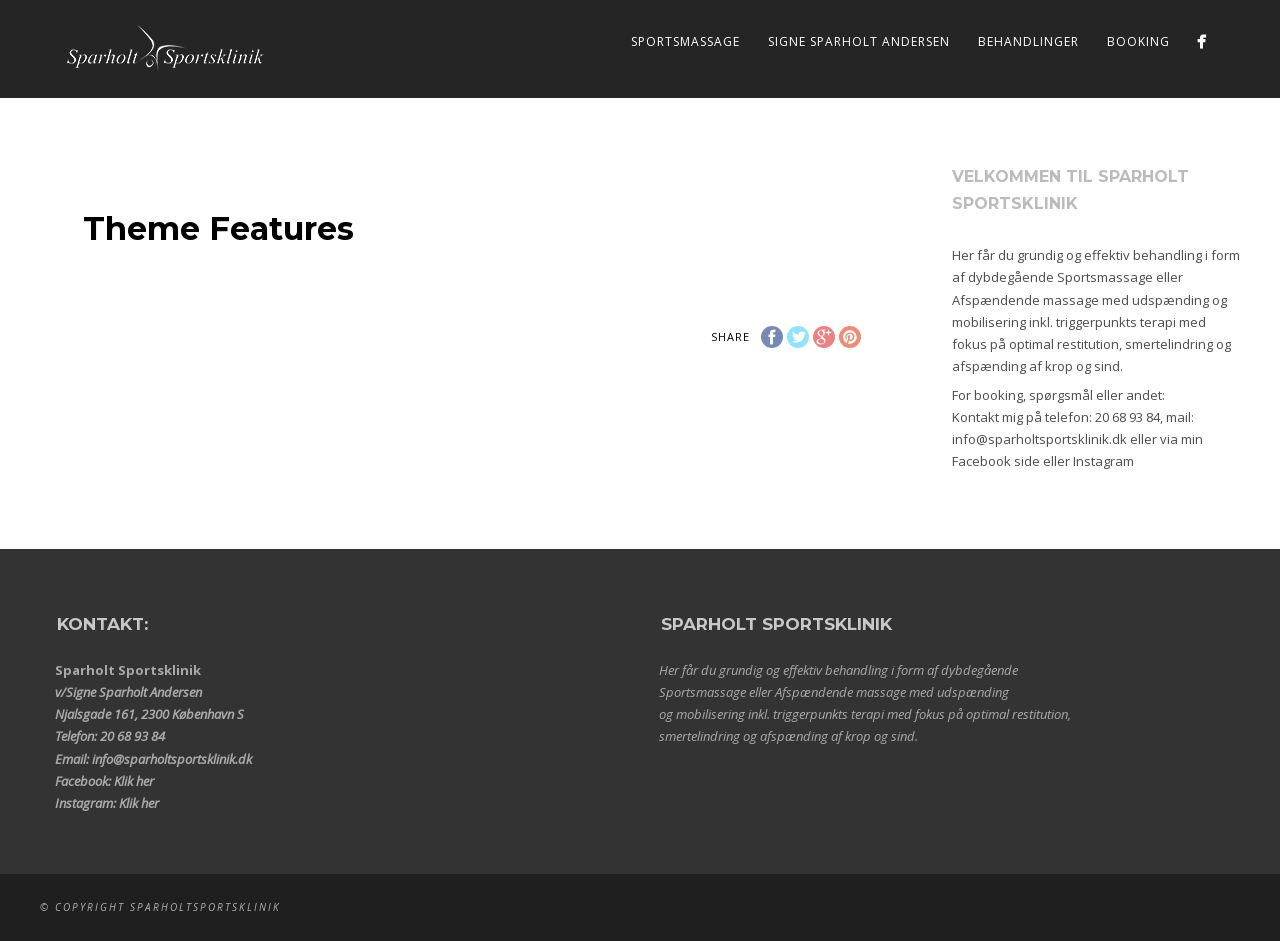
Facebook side (996, 461)
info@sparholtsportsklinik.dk (1039, 439)
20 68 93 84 (1127, 417)
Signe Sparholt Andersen (859, 41)
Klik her (134, 781)
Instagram (1103, 461)
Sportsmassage (685, 41)
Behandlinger (1028, 41)
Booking (1138, 41)
